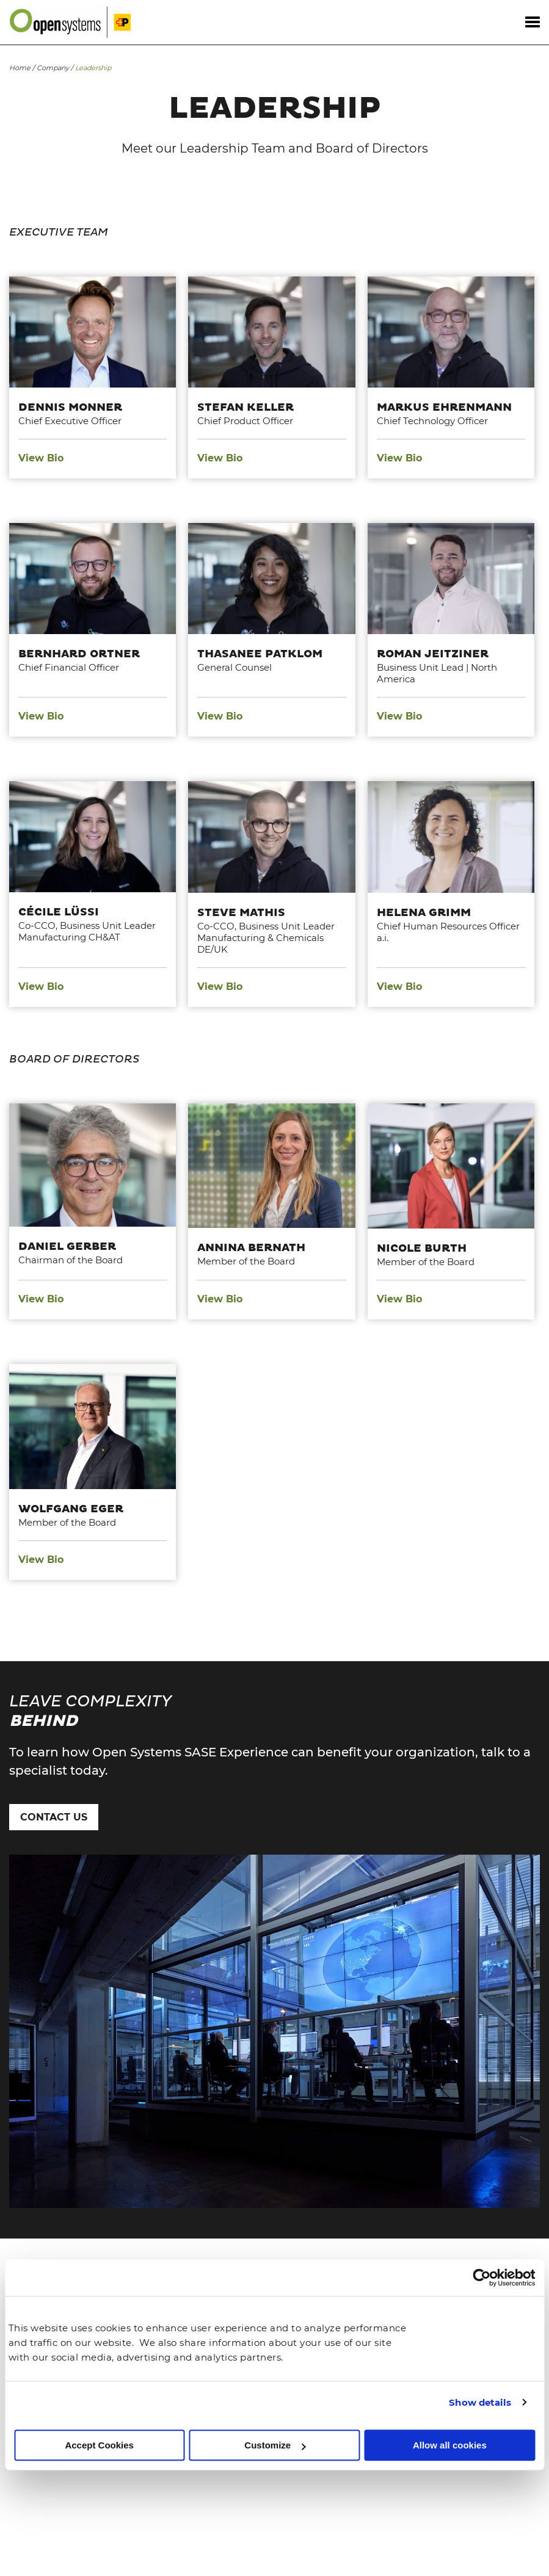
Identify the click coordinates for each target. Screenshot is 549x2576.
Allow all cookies (450, 2445)
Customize (274, 2445)
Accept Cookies (99, 2445)
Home (20, 67)
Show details (480, 2402)
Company (53, 67)
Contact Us (53, 1817)
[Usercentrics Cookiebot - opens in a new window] (481, 2278)
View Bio (41, 458)
